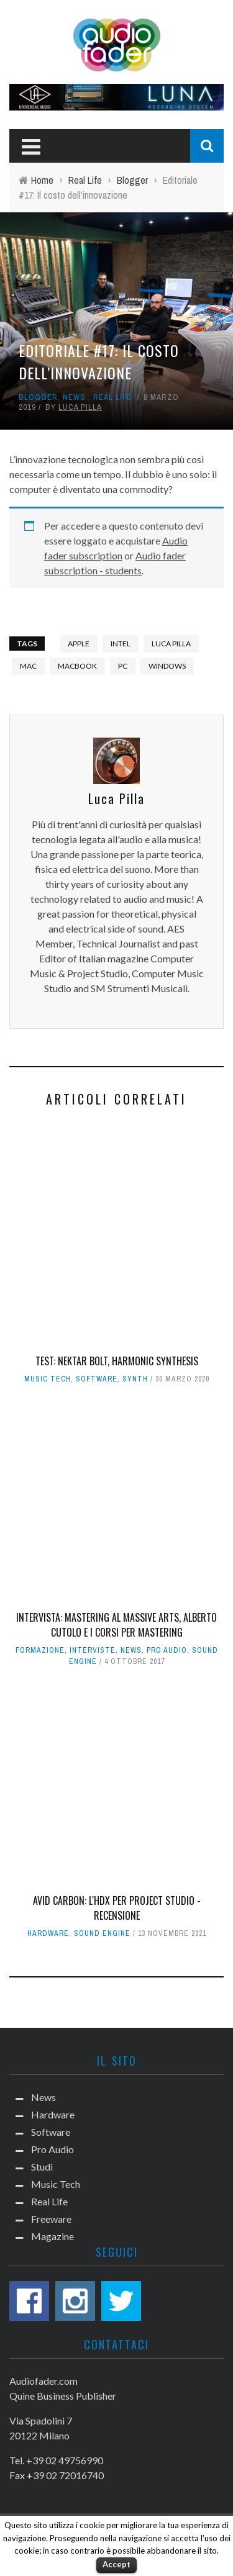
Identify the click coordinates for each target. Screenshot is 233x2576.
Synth (135, 1379)
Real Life (112, 397)
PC (122, 666)
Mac (28, 666)
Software (96, 1379)
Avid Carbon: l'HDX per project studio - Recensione (117, 1908)
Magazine (52, 2236)
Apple (78, 643)
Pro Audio (167, 1650)
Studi (42, 2166)
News (74, 397)
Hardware (48, 1933)
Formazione (40, 1650)
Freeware (51, 2219)
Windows (167, 666)
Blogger (38, 397)
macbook (77, 666)
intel (120, 643)
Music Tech (47, 1379)
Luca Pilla (80, 407)
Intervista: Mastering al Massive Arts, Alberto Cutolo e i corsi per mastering (116, 1625)
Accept (116, 2564)
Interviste (93, 1650)
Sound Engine (102, 1933)
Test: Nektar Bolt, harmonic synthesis (116, 1361)
